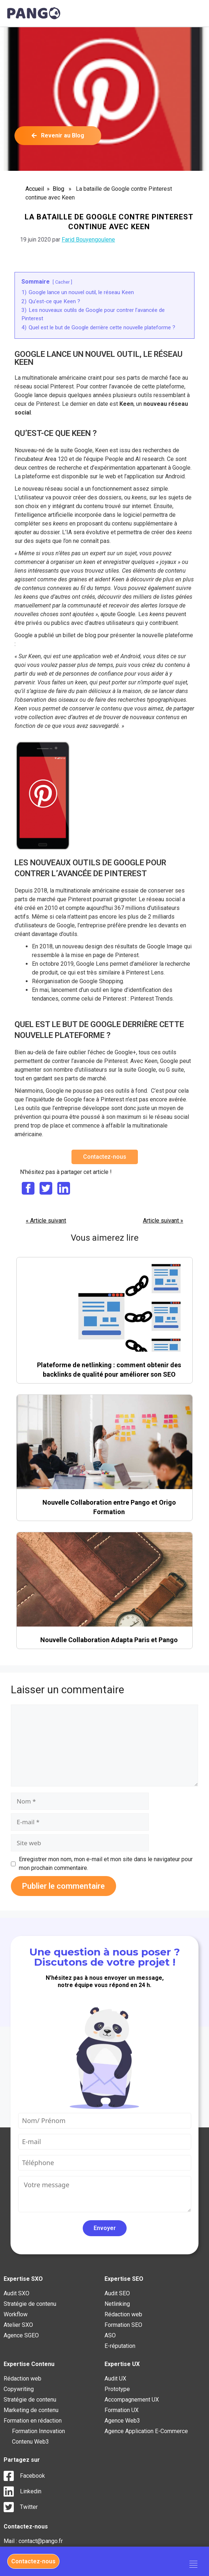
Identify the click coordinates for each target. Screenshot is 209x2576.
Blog (58, 188)
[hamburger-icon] (193, 2565)
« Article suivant (46, 1220)
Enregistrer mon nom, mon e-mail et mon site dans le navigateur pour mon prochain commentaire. (106, 1863)
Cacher (62, 282)
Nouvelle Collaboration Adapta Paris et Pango (109, 1640)
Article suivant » (163, 1220)
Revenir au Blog (58, 135)
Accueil (34, 188)
